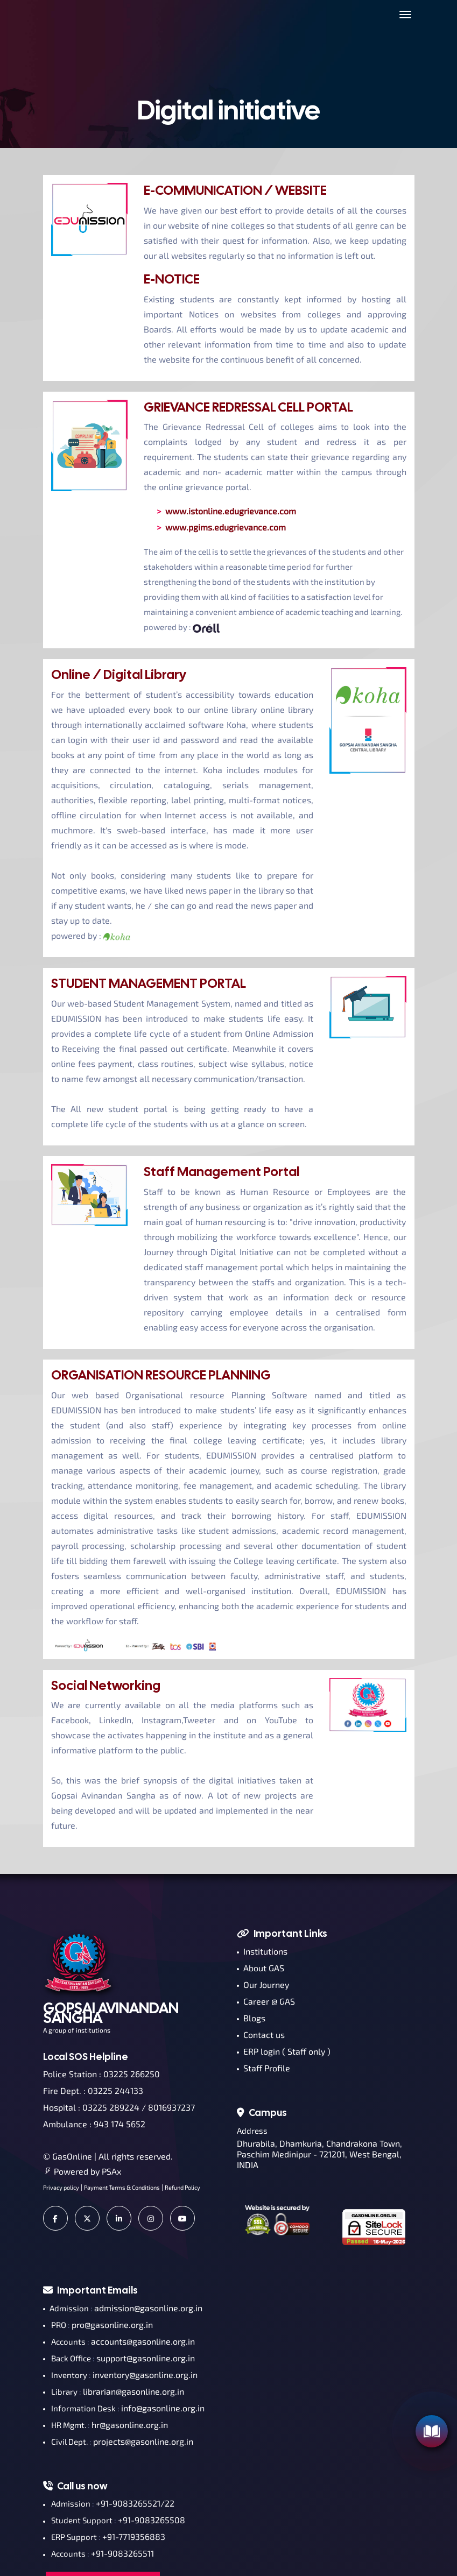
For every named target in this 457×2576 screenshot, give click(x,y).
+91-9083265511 (122, 2553)
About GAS (260, 1968)
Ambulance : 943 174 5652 (94, 2124)
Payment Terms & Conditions (122, 2187)
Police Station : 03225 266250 (101, 2074)
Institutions (262, 1951)
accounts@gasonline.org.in (143, 2341)
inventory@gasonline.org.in (145, 2374)
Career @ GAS (266, 2001)
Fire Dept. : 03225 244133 (93, 2090)
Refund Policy (182, 2187)
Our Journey (263, 1984)
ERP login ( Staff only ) (284, 2051)
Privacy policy (61, 2187)
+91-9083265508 (151, 2520)
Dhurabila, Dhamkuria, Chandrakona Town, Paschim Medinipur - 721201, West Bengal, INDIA (319, 2154)
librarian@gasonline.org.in (133, 2391)
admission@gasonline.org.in (148, 2308)
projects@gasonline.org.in (143, 2441)
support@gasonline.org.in (145, 2358)
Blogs (251, 2018)
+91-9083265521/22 (135, 2503)
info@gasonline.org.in (163, 2408)
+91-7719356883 (133, 2536)
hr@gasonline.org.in (130, 2424)
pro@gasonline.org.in (112, 2324)
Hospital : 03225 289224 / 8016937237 (119, 2107)
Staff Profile (263, 2068)
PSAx (111, 2171)
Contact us (261, 2034)
